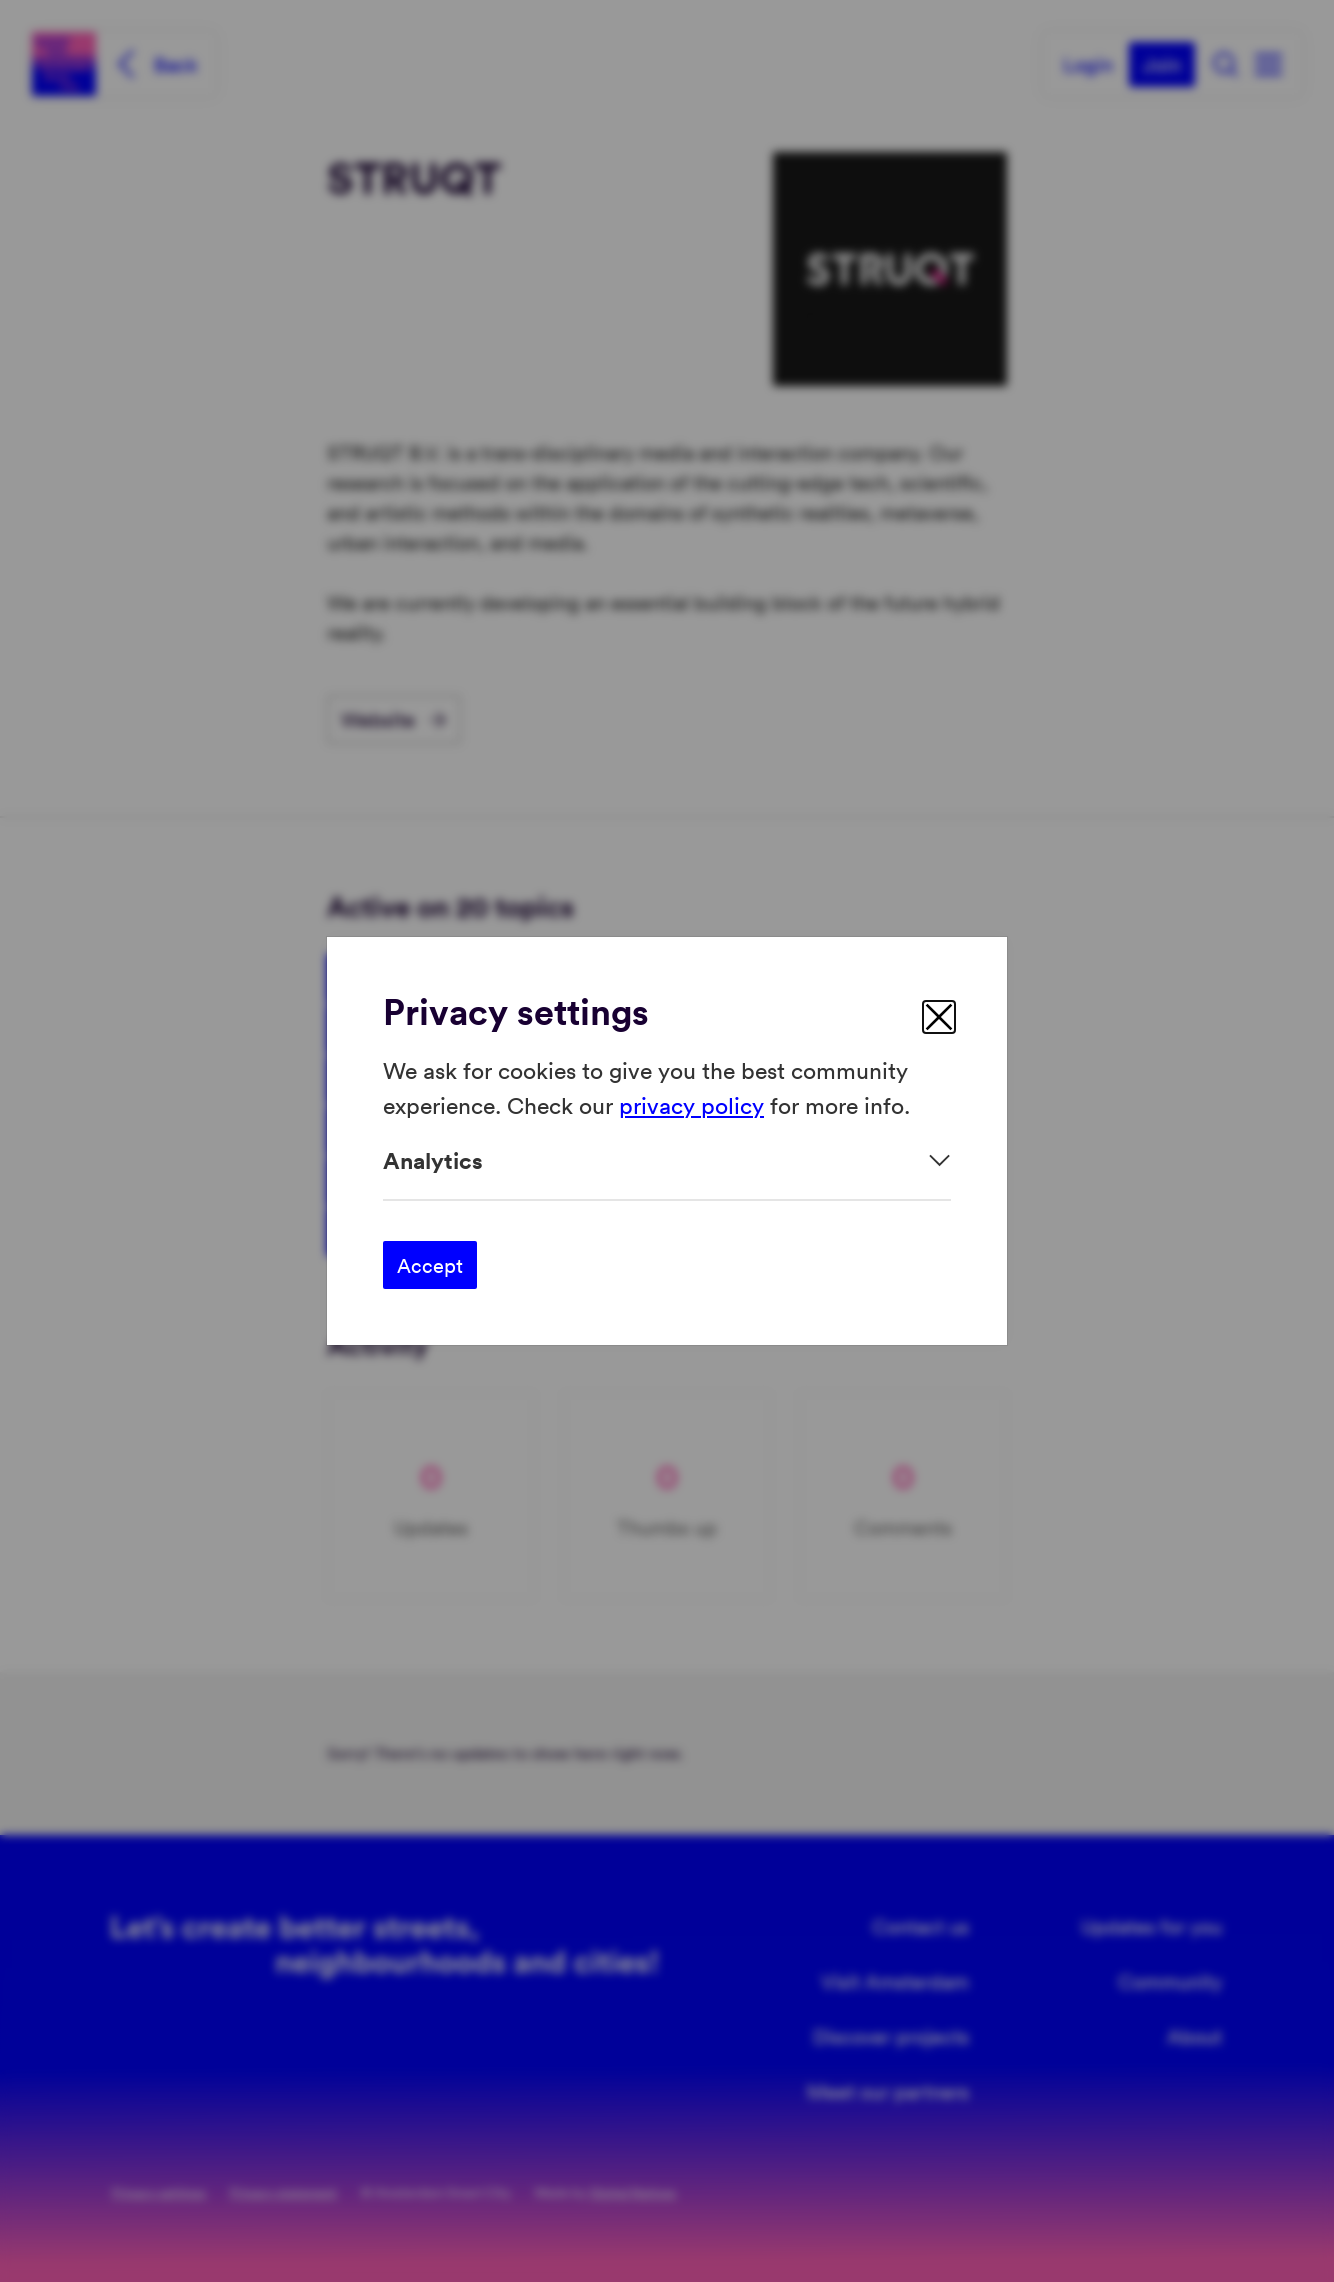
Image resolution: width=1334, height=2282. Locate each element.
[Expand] (667, 1160)
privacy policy (691, 1103)
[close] (939, 1017)
